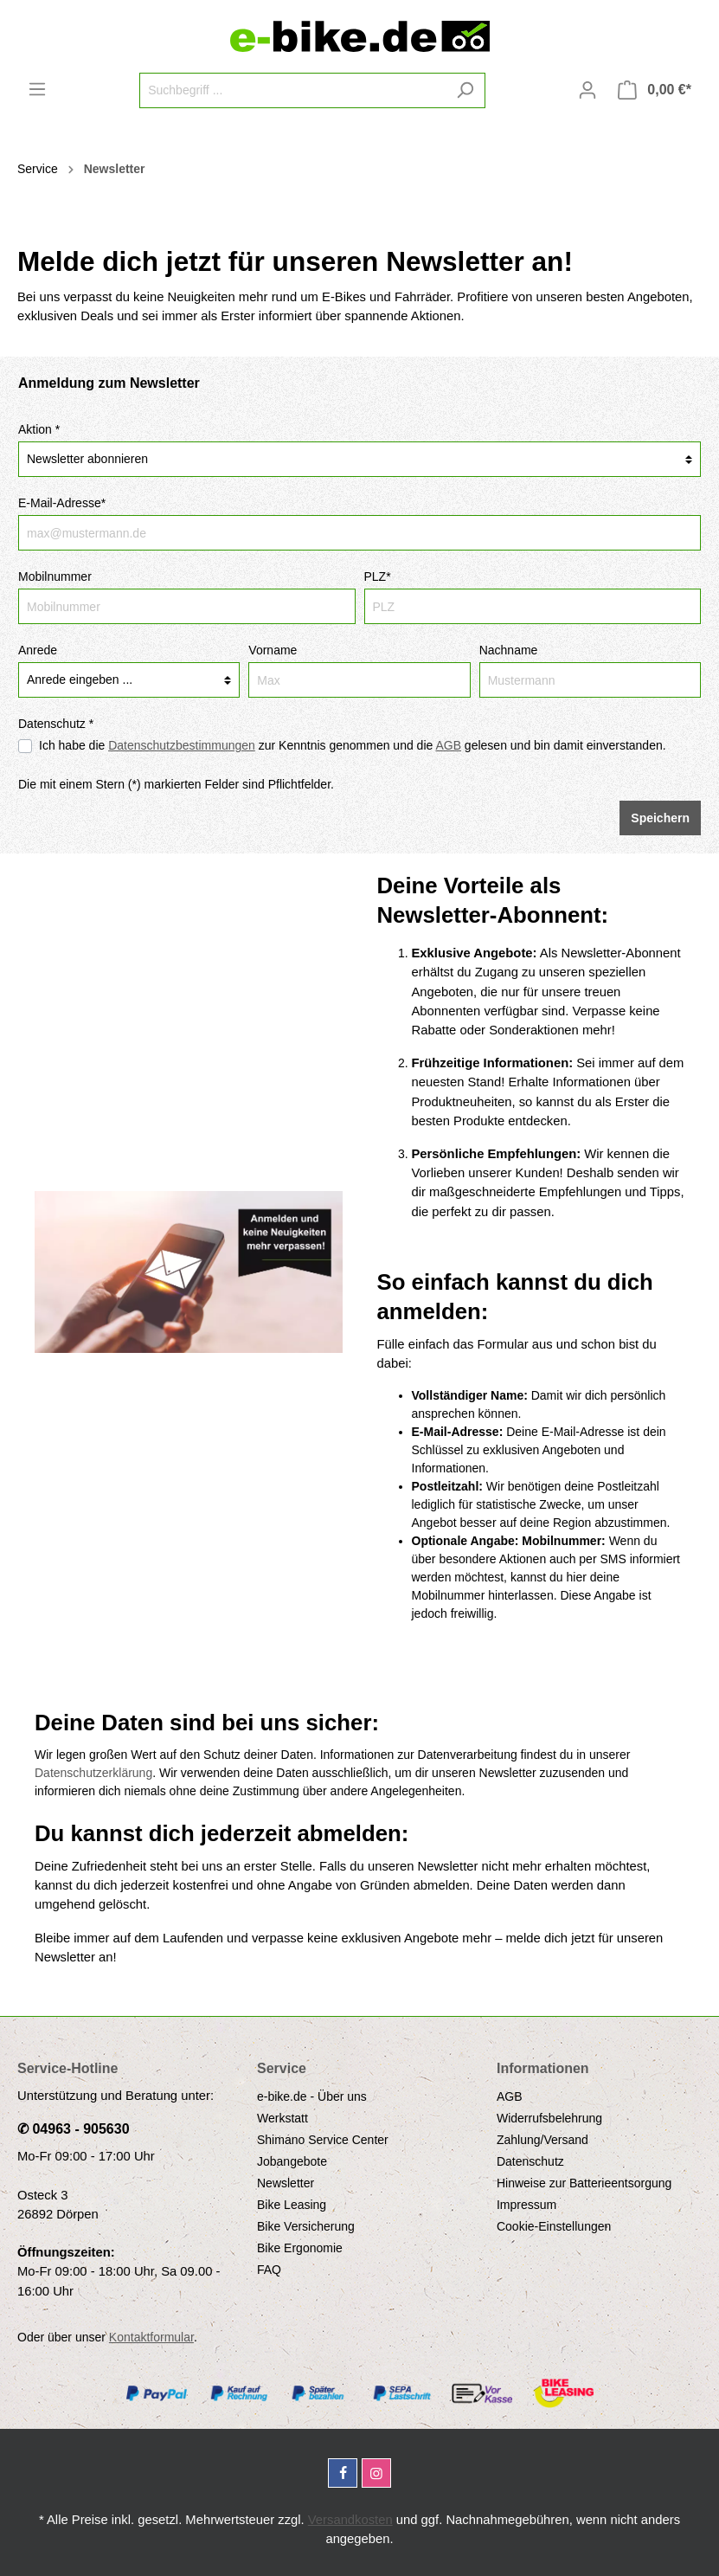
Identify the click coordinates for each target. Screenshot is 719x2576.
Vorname (272, 650)
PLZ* (377, 576)
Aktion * (39, 429)
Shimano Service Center (322, 2140)
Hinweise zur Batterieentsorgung (584, 2183)
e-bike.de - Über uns (312, 2096)
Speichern (660, 818)
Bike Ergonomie (300, 2248)
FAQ (269, 2270)
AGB (510, 2096)
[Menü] (37, 89)
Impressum (526, 2205)
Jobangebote (292, 2161)
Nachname (508, 650)
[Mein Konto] (587, 90)
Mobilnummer (55, 576)
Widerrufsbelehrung (549, 2118)
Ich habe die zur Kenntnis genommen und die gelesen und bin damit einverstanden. (352, 745)
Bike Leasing (291, 2205)
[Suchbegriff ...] (292, 90)
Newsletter (285, 2183)
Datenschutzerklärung (93, 1773)
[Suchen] (465, 90)
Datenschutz (530, 2161)
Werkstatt (282, 2118)
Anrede (37, 650)
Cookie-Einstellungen (554, 2226)
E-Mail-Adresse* (62, 503)
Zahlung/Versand (542, 2140)
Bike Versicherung (306, 2226)
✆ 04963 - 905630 (73, 2129)
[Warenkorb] (654, 90)
